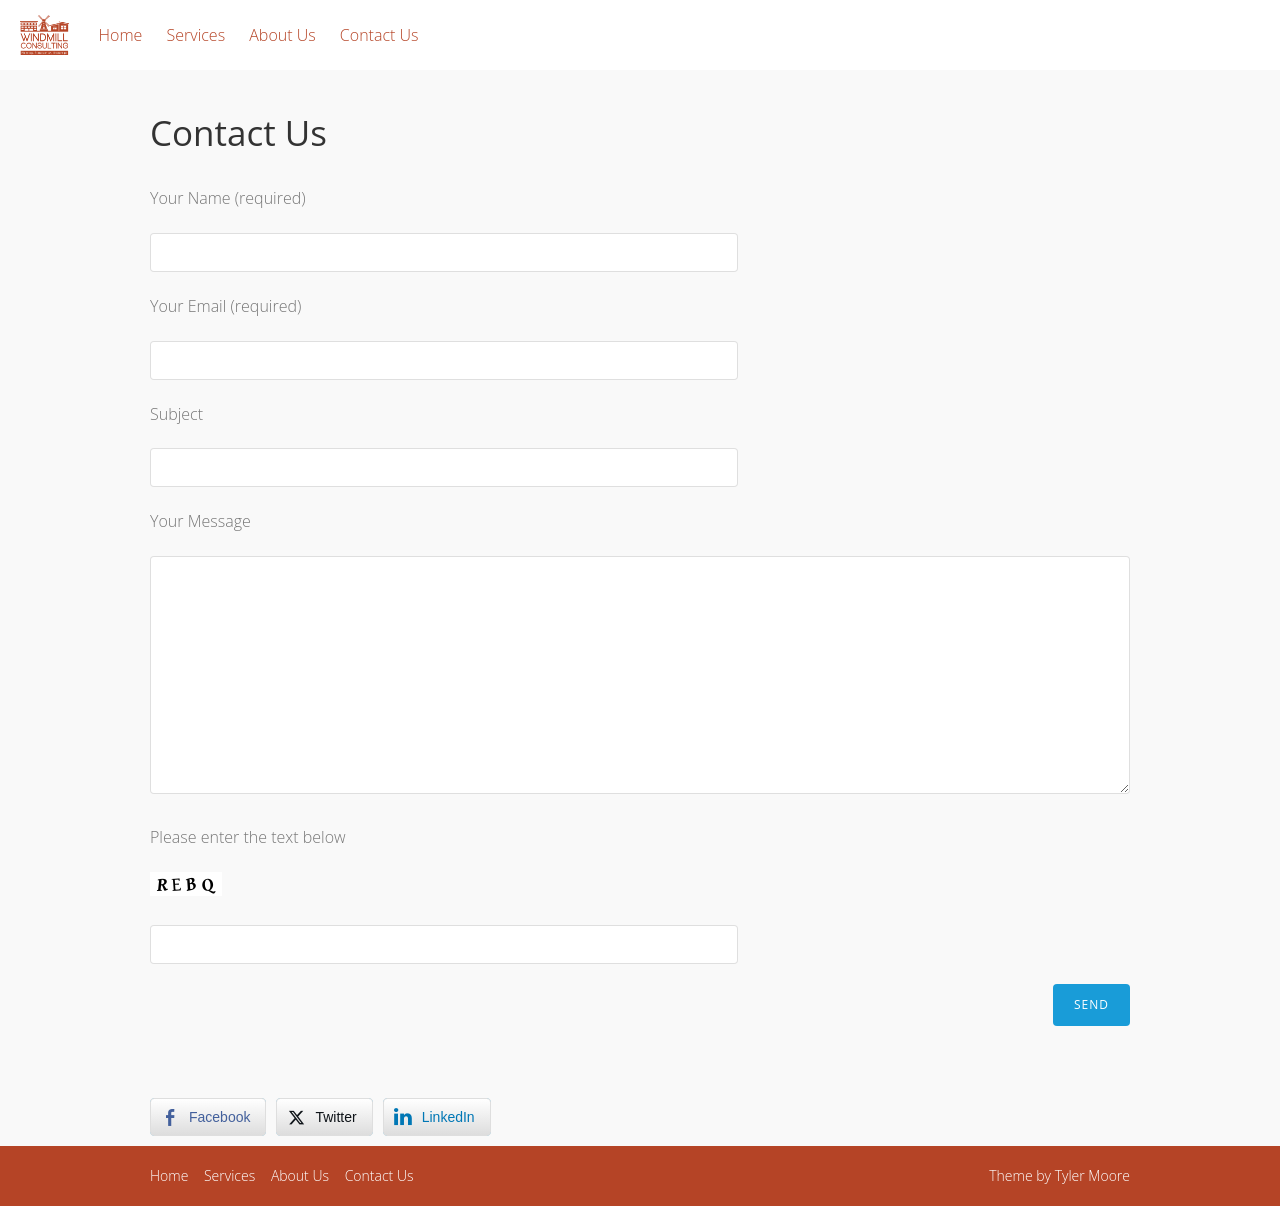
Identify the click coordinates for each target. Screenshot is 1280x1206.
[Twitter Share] (324, 1117)
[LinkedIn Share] (437, 1117)
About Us (282, 35)
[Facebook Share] (208, 1117)
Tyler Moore (1092, 1175)
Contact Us (379, 35)
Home (121, 35)
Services (196, 35)
